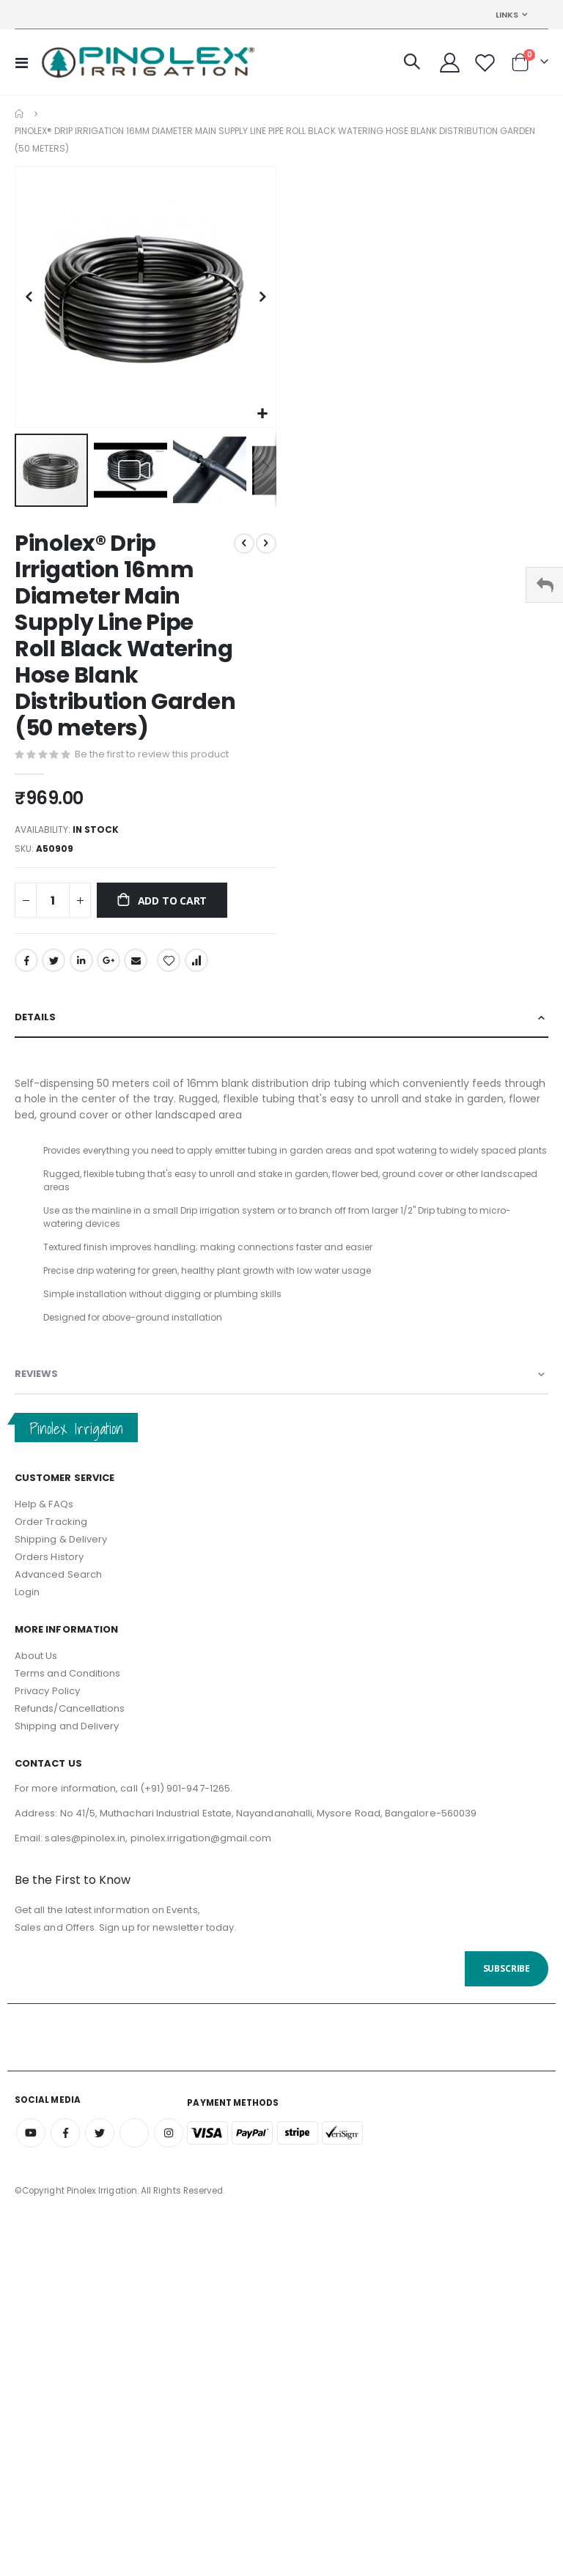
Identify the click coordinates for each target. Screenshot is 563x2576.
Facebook (26, 965)
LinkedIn (81, 965)
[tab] (281, 1023)
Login (27, 1609)
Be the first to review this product (152, 755)
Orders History (49, 1574)
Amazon (134, 2149)
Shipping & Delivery (61, 1556)
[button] (263, 414)
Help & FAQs (44, 1521)
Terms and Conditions (67, 1691)
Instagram (168, 2149)
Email (135, 965)
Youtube (30, 2149)
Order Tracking (51, 1538)
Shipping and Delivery (67, 1744)
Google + (108, 965)
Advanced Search (58, 1591)
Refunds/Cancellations (70, 1726)
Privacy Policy (47, 1708)
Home (20, 113)
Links (507, 15)
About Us (36, 1673)
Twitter (53, 965)
